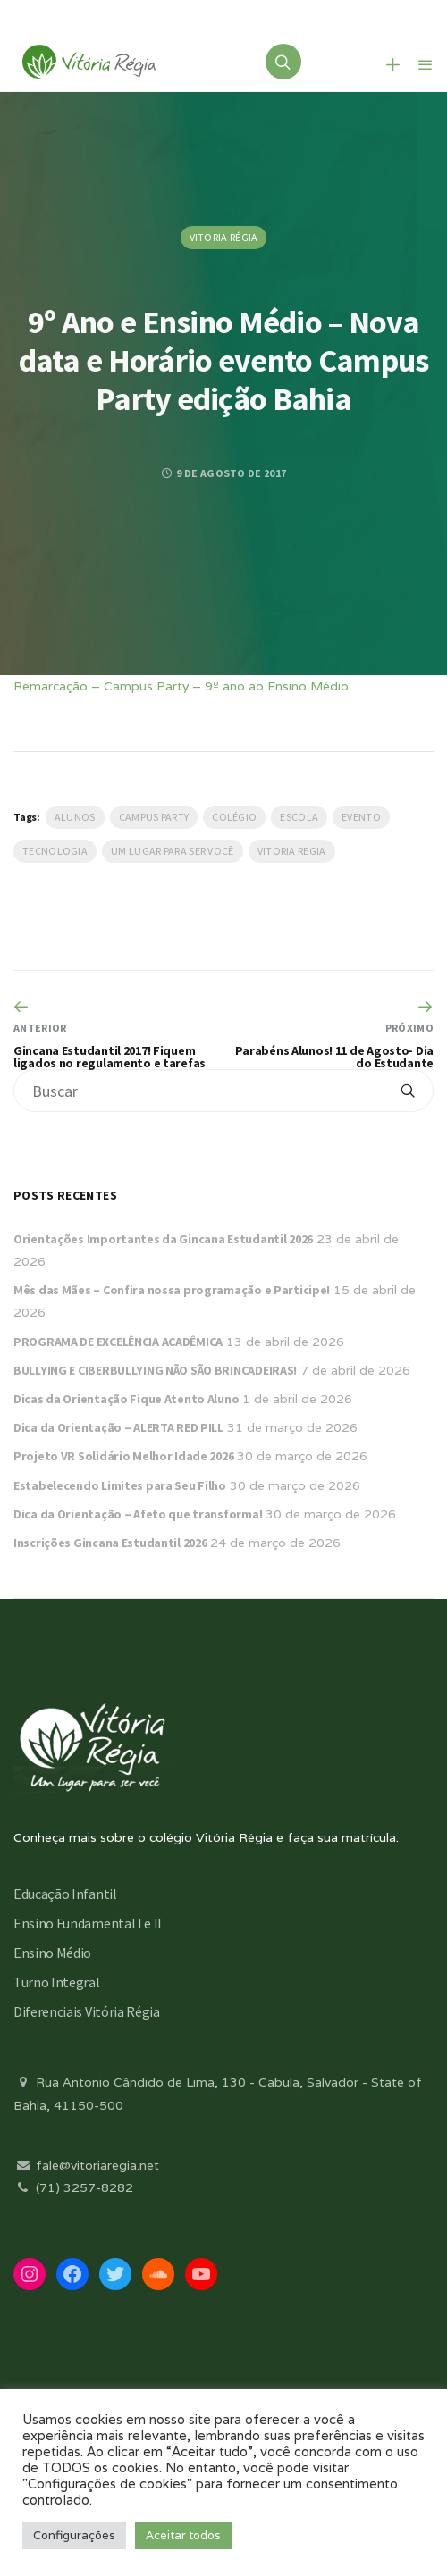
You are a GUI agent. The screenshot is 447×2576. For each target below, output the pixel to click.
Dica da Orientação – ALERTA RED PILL (118, 1427)
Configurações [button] (74, 2535)
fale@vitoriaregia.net (86, 2165)
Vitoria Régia (224, 237)
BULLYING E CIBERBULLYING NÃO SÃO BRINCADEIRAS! (155, 1370)
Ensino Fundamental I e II (87, 1923)
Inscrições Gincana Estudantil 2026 (110, 1543)
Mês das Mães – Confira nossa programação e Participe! (171, 1290)
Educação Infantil (65, 1894)
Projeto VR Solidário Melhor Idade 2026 (123, 1456)
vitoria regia (291, 850)
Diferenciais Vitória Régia (86, 2011)
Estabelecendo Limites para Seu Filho (119, 1485)
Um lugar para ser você (172, 850)
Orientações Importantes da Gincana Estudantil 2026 (163, 1239)
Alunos (75, 817)
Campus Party (154, 817)
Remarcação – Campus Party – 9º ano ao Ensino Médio (181, 686)
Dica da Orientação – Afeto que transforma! (137, 1514)
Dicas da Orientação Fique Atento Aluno (126, 1399)
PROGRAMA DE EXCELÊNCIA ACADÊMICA (118, 1342)
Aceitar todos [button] (183, 2535)
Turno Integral (56, 1982)
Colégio (234, 817)
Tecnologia (55, 850)
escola (299, 817)
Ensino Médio (52, 1952)
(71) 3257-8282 (73, 2187)
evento (361, 817)
